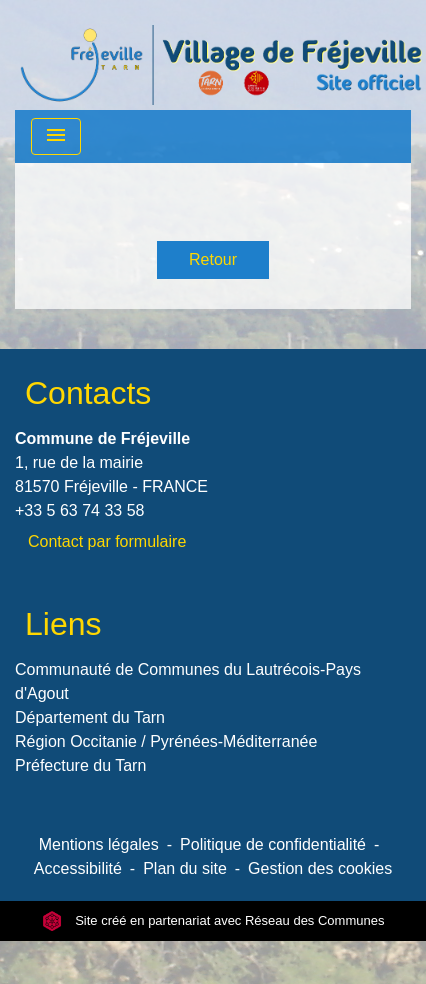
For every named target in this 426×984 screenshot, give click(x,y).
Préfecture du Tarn (80, 765)
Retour (213, 259)
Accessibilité (78, 868)
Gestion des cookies (320, 868)
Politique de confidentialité (273, 844)
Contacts (88, 393)
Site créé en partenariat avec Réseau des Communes (213, 920)
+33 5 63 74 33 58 (79, 510)
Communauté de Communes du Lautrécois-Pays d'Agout (188, 681)
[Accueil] (221, 55)
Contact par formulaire (107, 541)
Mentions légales (99, 844)
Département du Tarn (90, 717)
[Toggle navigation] (56, 136)
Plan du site (185, 868)
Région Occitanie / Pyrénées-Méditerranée (166, 741)
